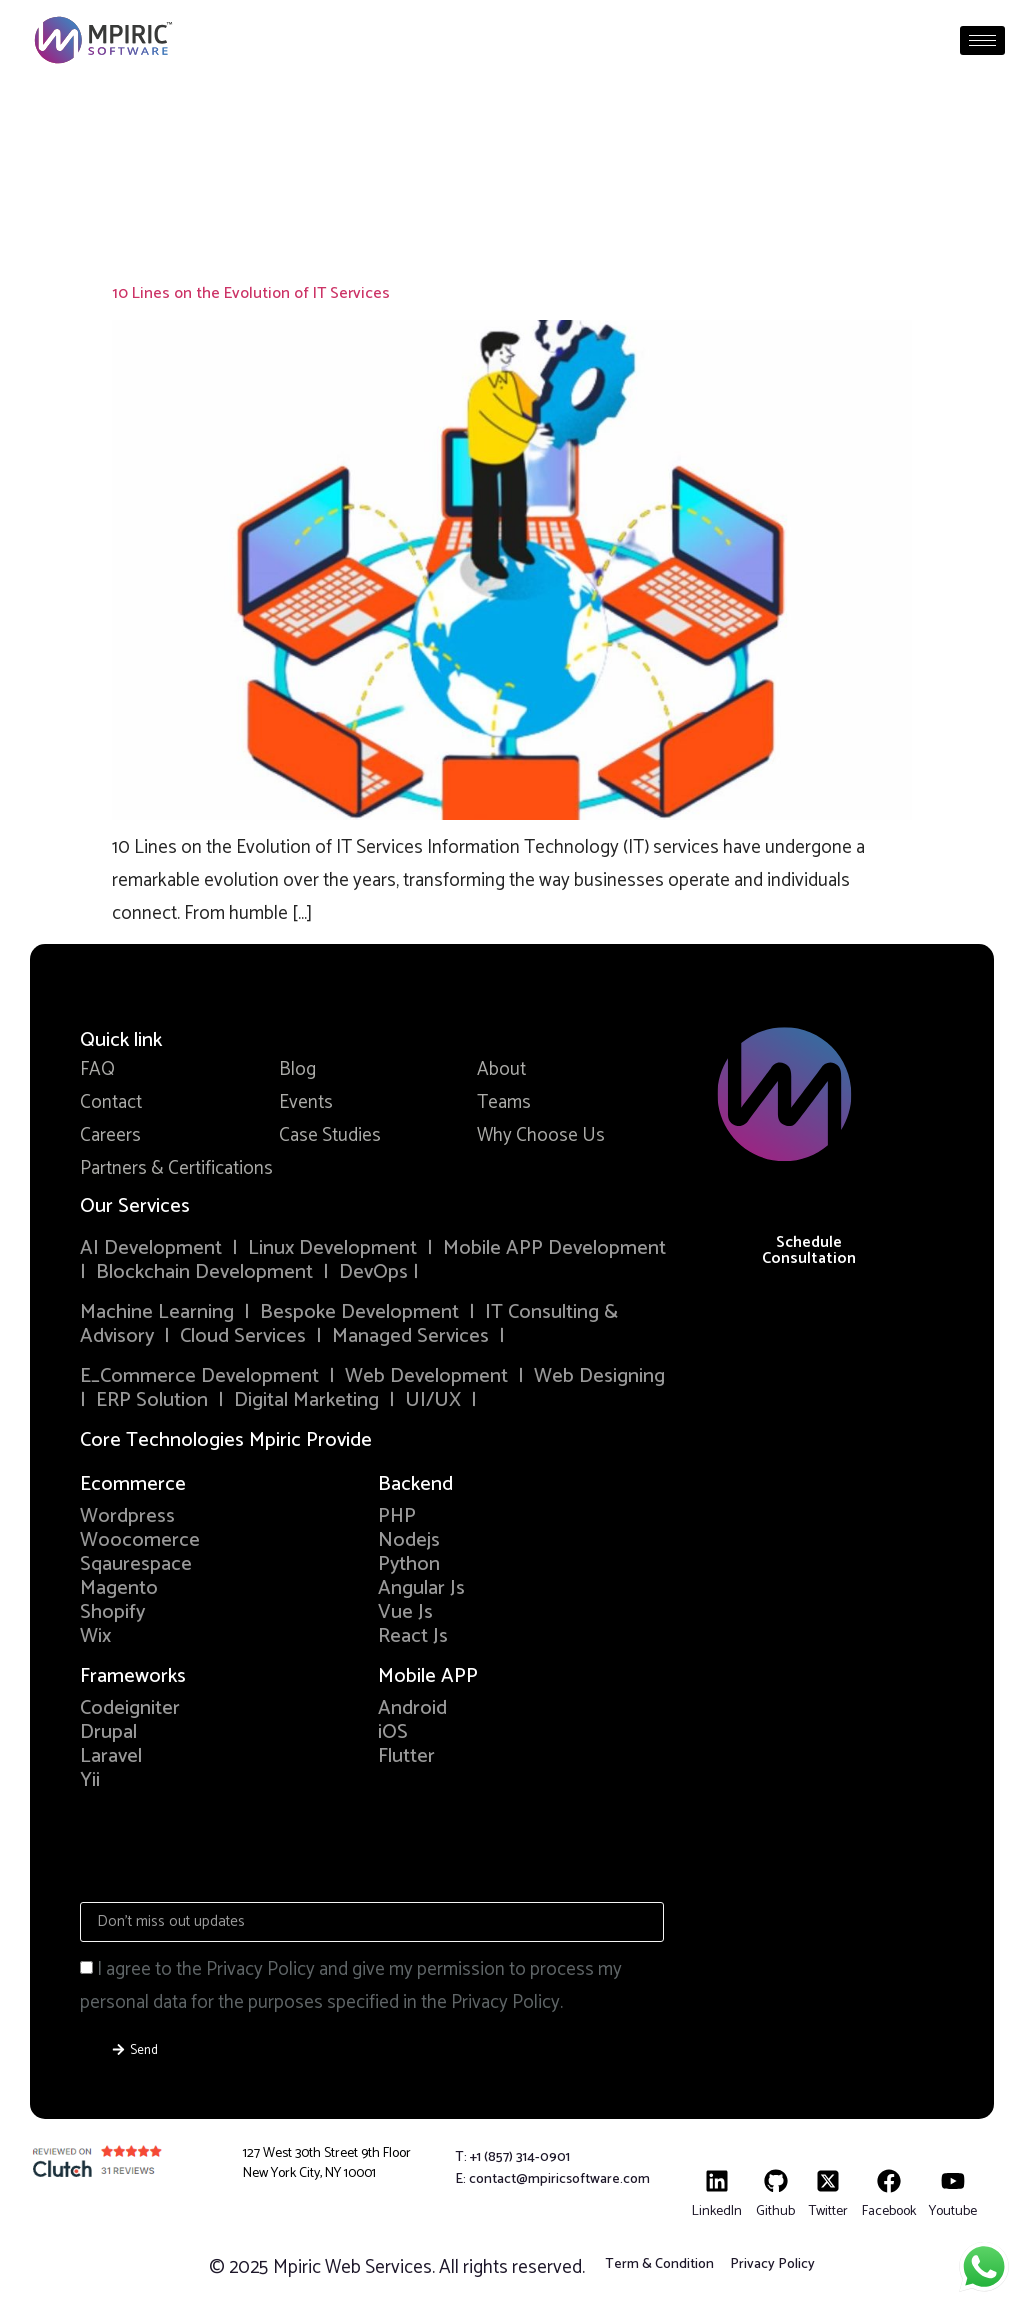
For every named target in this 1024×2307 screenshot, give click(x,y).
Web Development (426, 1376)
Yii (90, 1780)
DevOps (376, 1272)
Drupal (108, 1732)
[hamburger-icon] (982, 40)
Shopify (112, 1612)
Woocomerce (140, 1540)
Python (409, 1564)
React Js (413, 1636)
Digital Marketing (306, 1400)
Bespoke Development (359, 1312)
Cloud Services (243, 1336)
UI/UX (433, 1400)
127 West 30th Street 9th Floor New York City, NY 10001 (327, 2163)
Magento (119, 1588)
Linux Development (335, 1248)
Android (412, 1708)
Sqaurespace (136, 1564)
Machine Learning (157, 1312)
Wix (95, 1636)
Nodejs (409, 1540)
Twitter (828, 2211)
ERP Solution (152, 1400)
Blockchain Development (204, 1272)
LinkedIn (717, 2211)
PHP (397, 1516)
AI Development (151, 1248)
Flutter (406, 1756)
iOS (393, 1732)
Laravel (111, 1756)
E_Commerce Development (199, 1376)
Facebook (889, 2211)
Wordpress (127, 1516)
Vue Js (405, 1612)
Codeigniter (130, 1708)
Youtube (953, 2211)
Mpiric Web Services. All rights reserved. (429, 2267)
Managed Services (410, 1336)
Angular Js (421, 1588)
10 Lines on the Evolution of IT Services (251, 293)
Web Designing (599, 1376)
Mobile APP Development (554, 1248)
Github (775, 2211)
